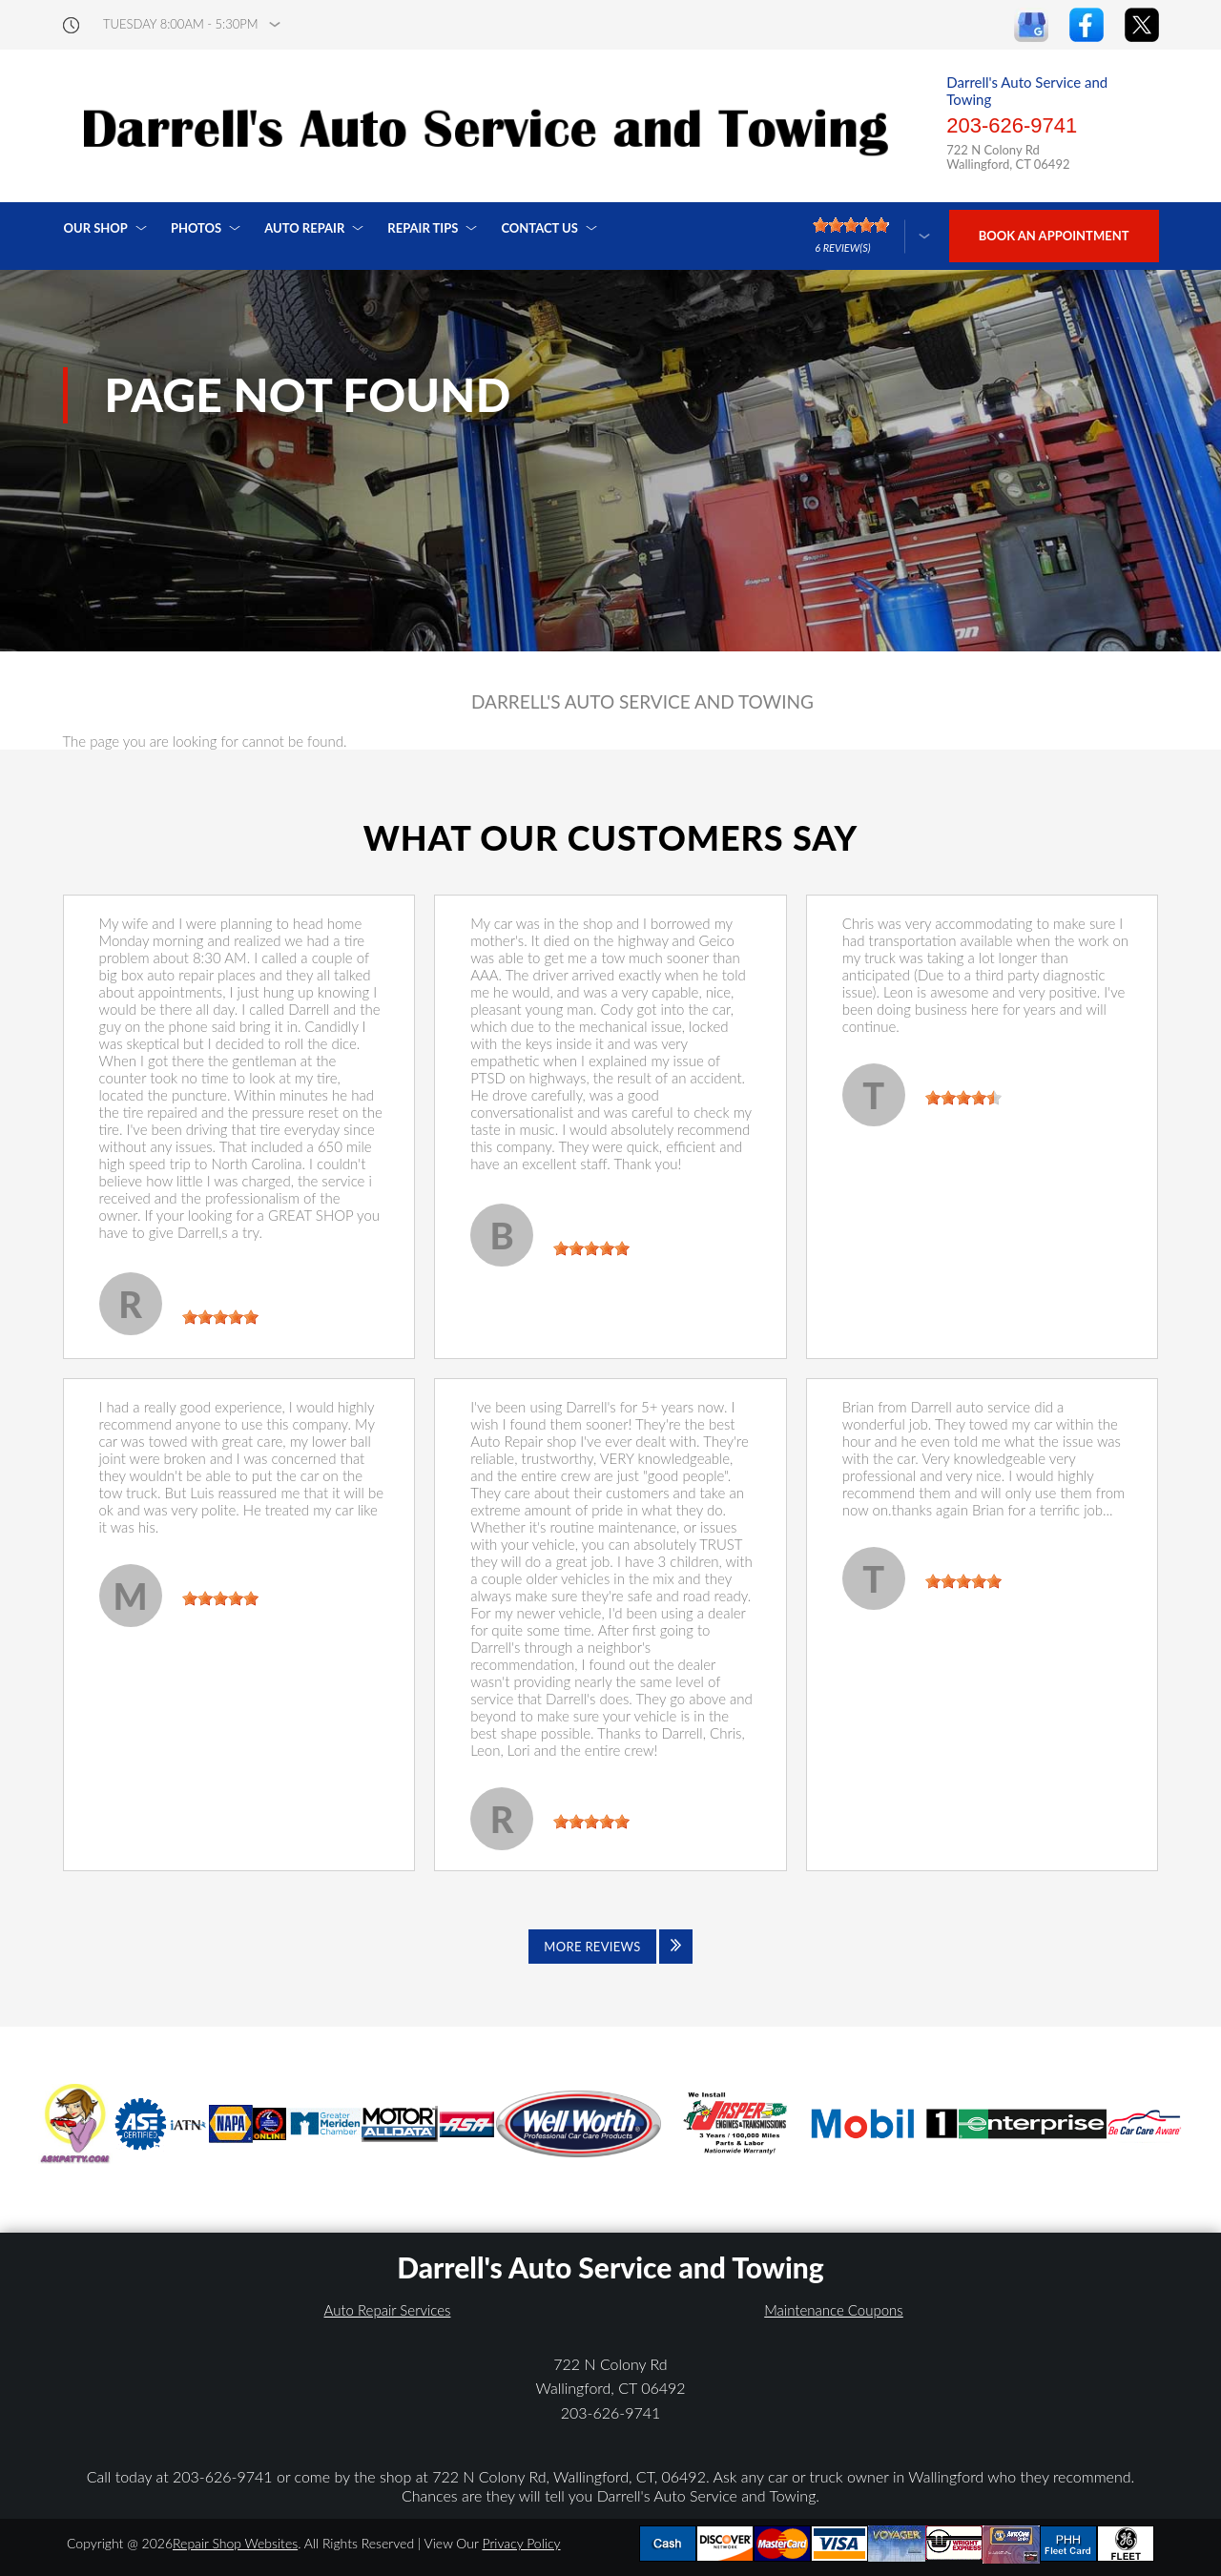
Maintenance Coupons (833, 2309)
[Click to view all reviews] (610, 1946)
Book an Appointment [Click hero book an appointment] (1054, 235)
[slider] (220, 1317)
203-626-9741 (1011, 125)
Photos (196, 228)
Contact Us (539, 228)
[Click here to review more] (871, 236)
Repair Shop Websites (235, 2543)
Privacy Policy (521, 2543)
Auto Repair (304, 228)
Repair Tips (422, 228)
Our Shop (96, 228)
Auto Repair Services (387, 2309)
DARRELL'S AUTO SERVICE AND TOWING (642, 701)
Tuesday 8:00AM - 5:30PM (181, 24)
